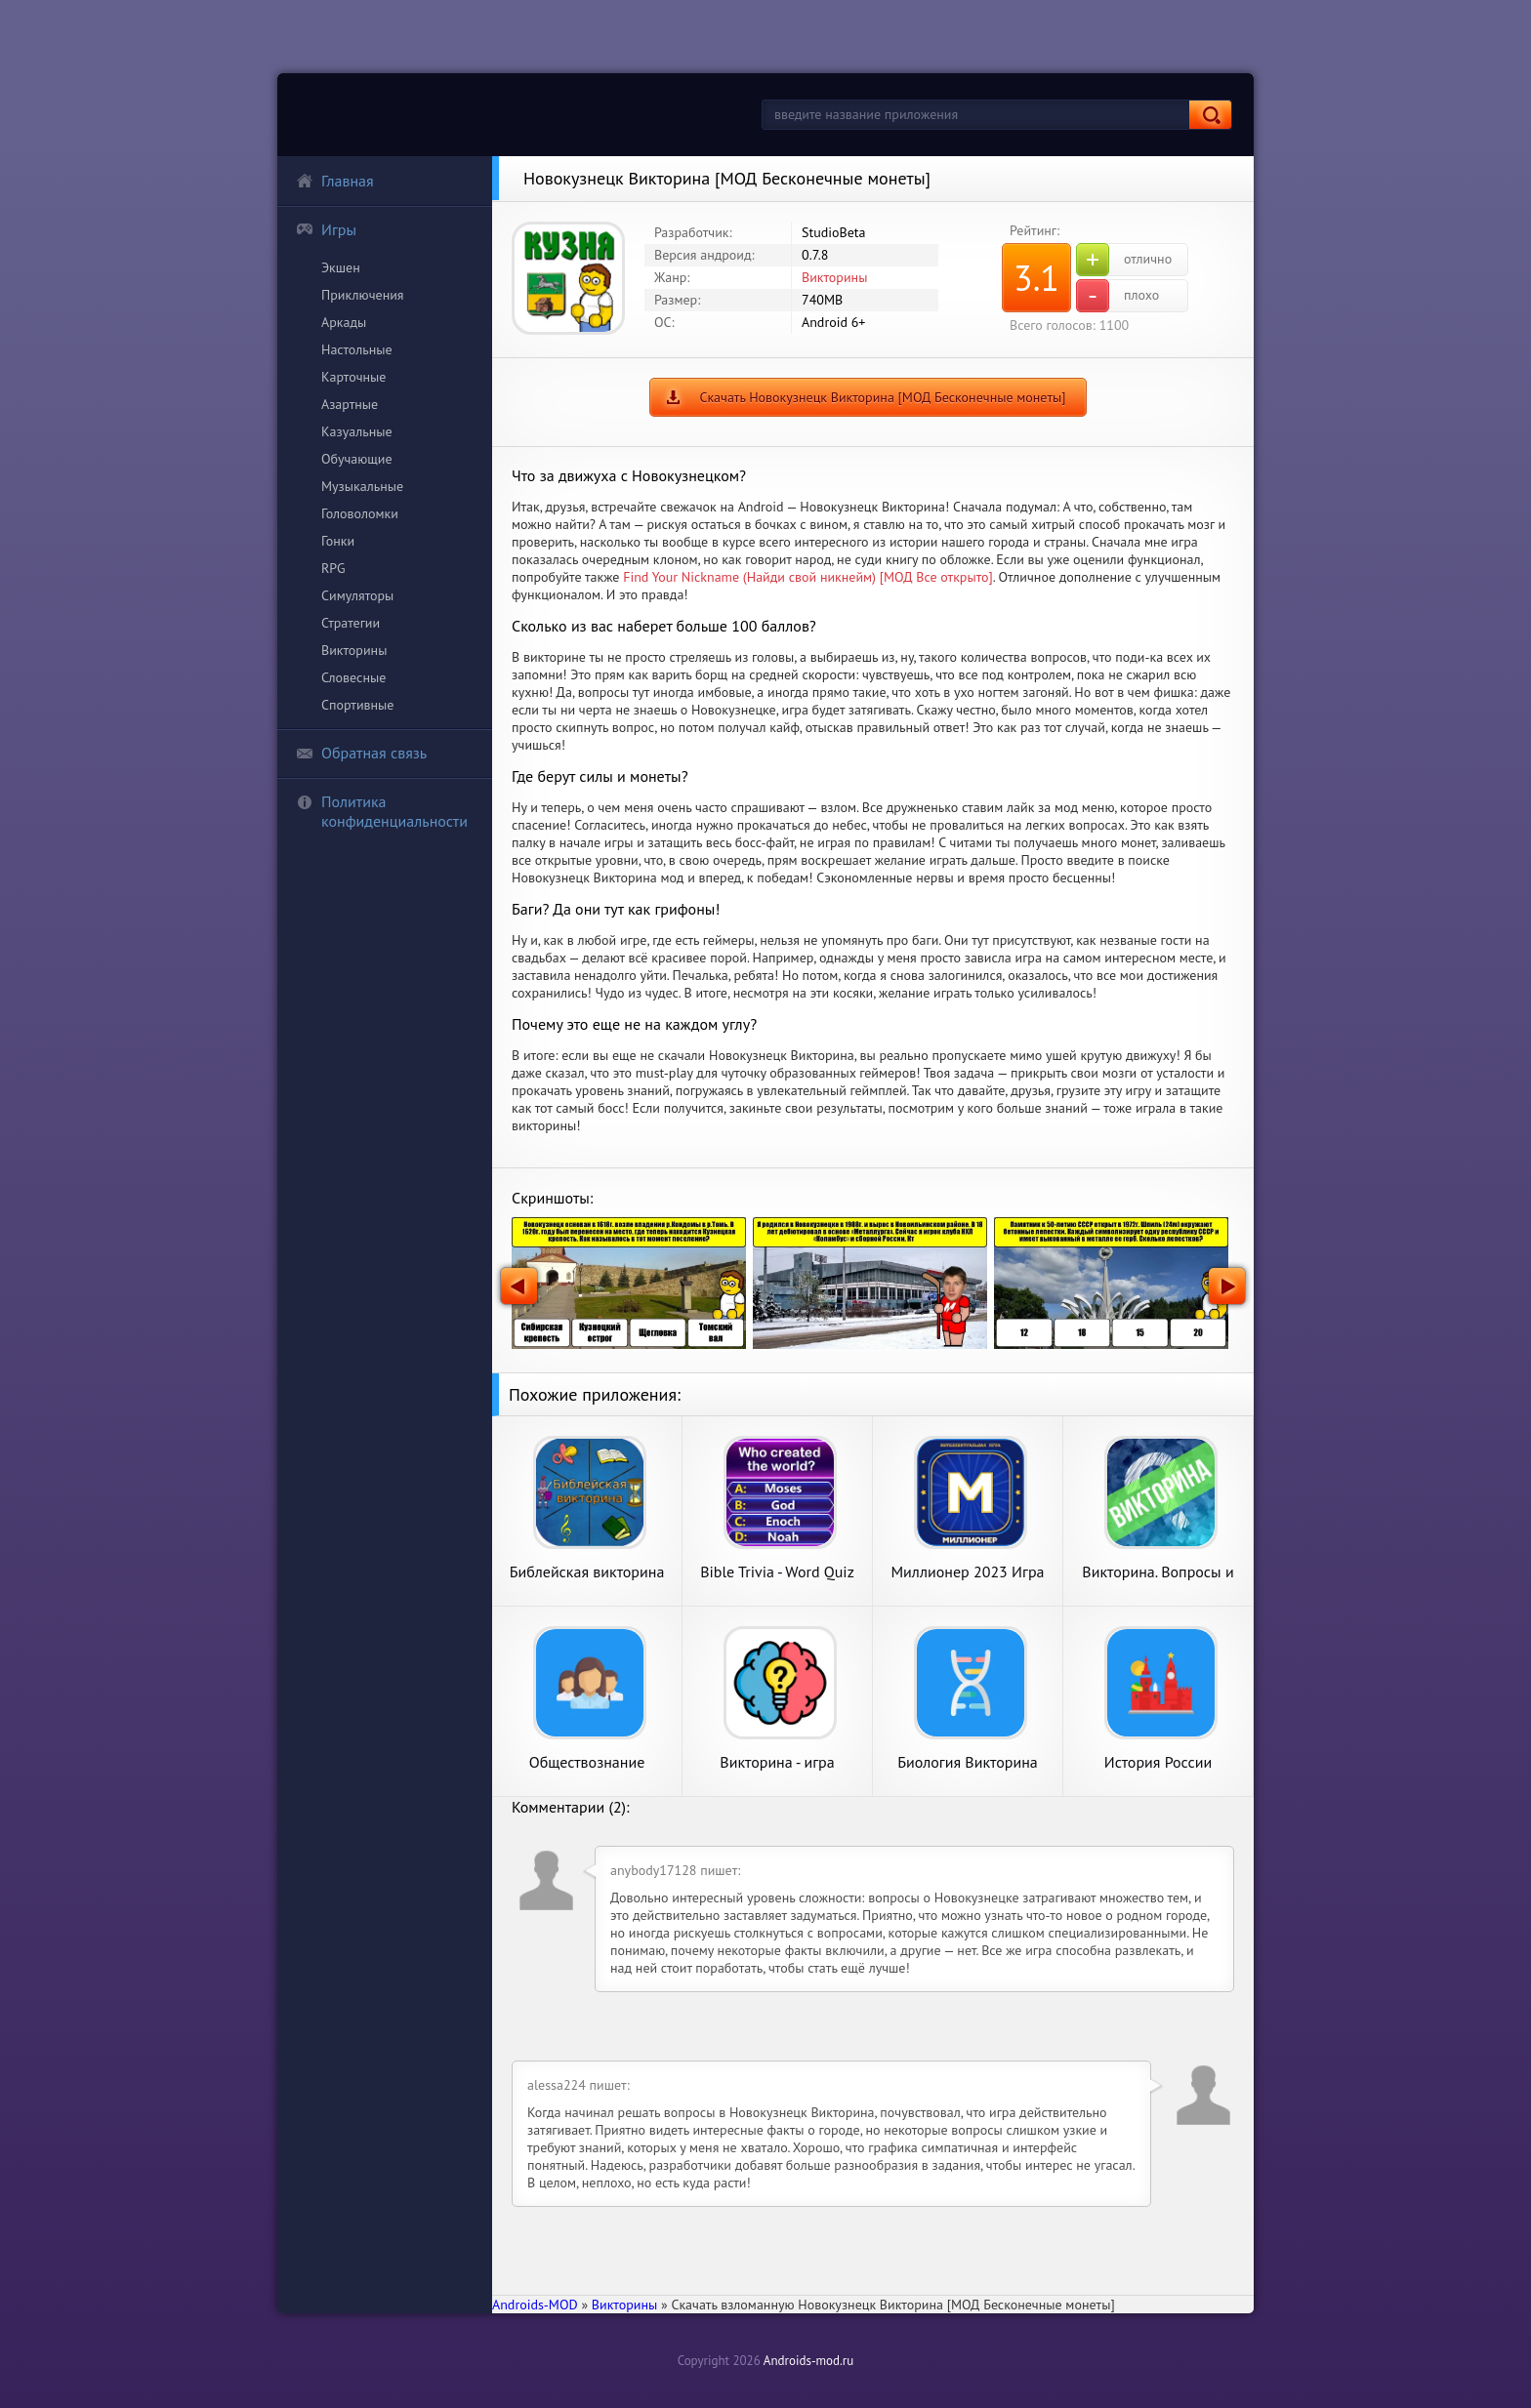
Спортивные (357, 705)
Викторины (354, 650)
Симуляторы (357, 595)
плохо (1117, 295)
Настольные (357, 349)
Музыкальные (362, 486)
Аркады (343, 322)
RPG (333, 568)
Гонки (337, 541)
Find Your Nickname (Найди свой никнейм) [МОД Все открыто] (808, 577)
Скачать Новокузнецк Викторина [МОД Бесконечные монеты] (882, 397)
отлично (1124, 259)
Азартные (349, 404)
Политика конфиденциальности (382, 811)
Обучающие (357, 459)
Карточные (353, 377)
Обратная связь (361, 752)
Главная (335, 180)
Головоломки (359, 513)
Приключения (362, 295)
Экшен (340, 267)
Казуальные (357, 431)
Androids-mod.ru (808, 2360)
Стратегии (350, 623)
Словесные (353, 677)
